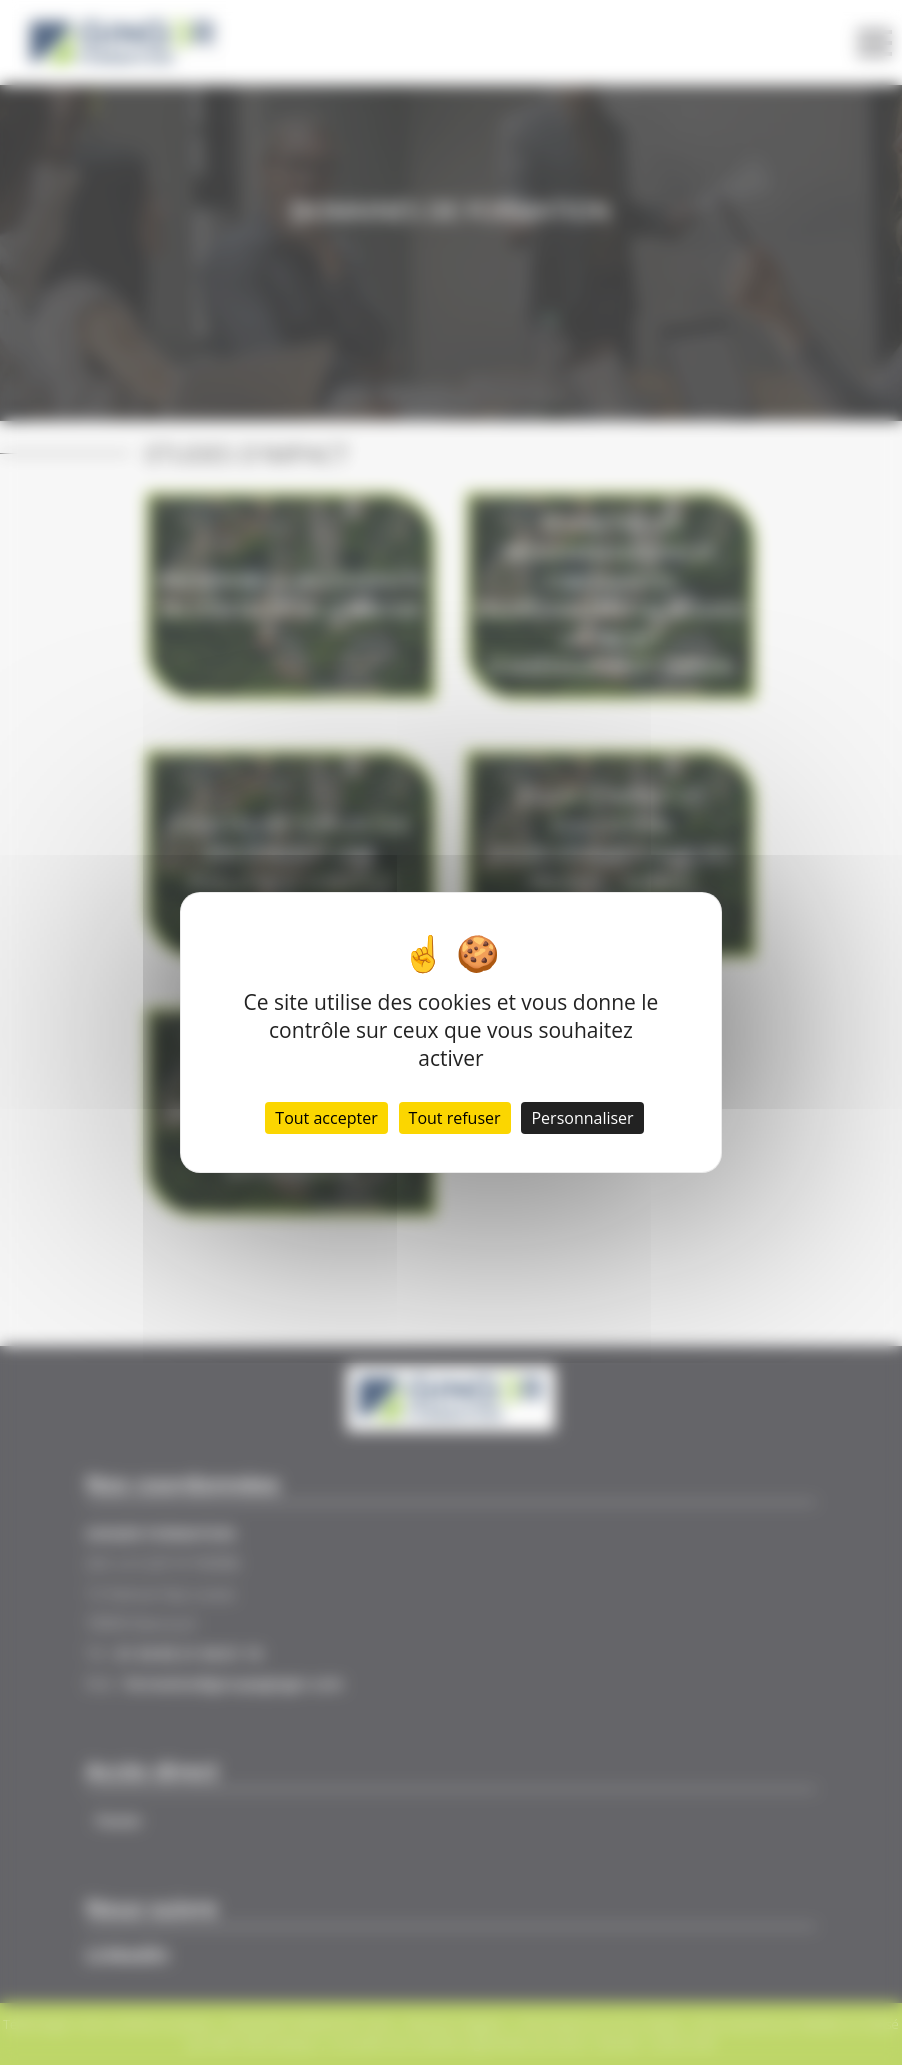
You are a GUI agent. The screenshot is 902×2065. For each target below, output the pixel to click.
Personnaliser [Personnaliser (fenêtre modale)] (582, 1118)
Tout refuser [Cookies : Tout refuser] (455, 1118)
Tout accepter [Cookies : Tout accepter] (326, 1118)
